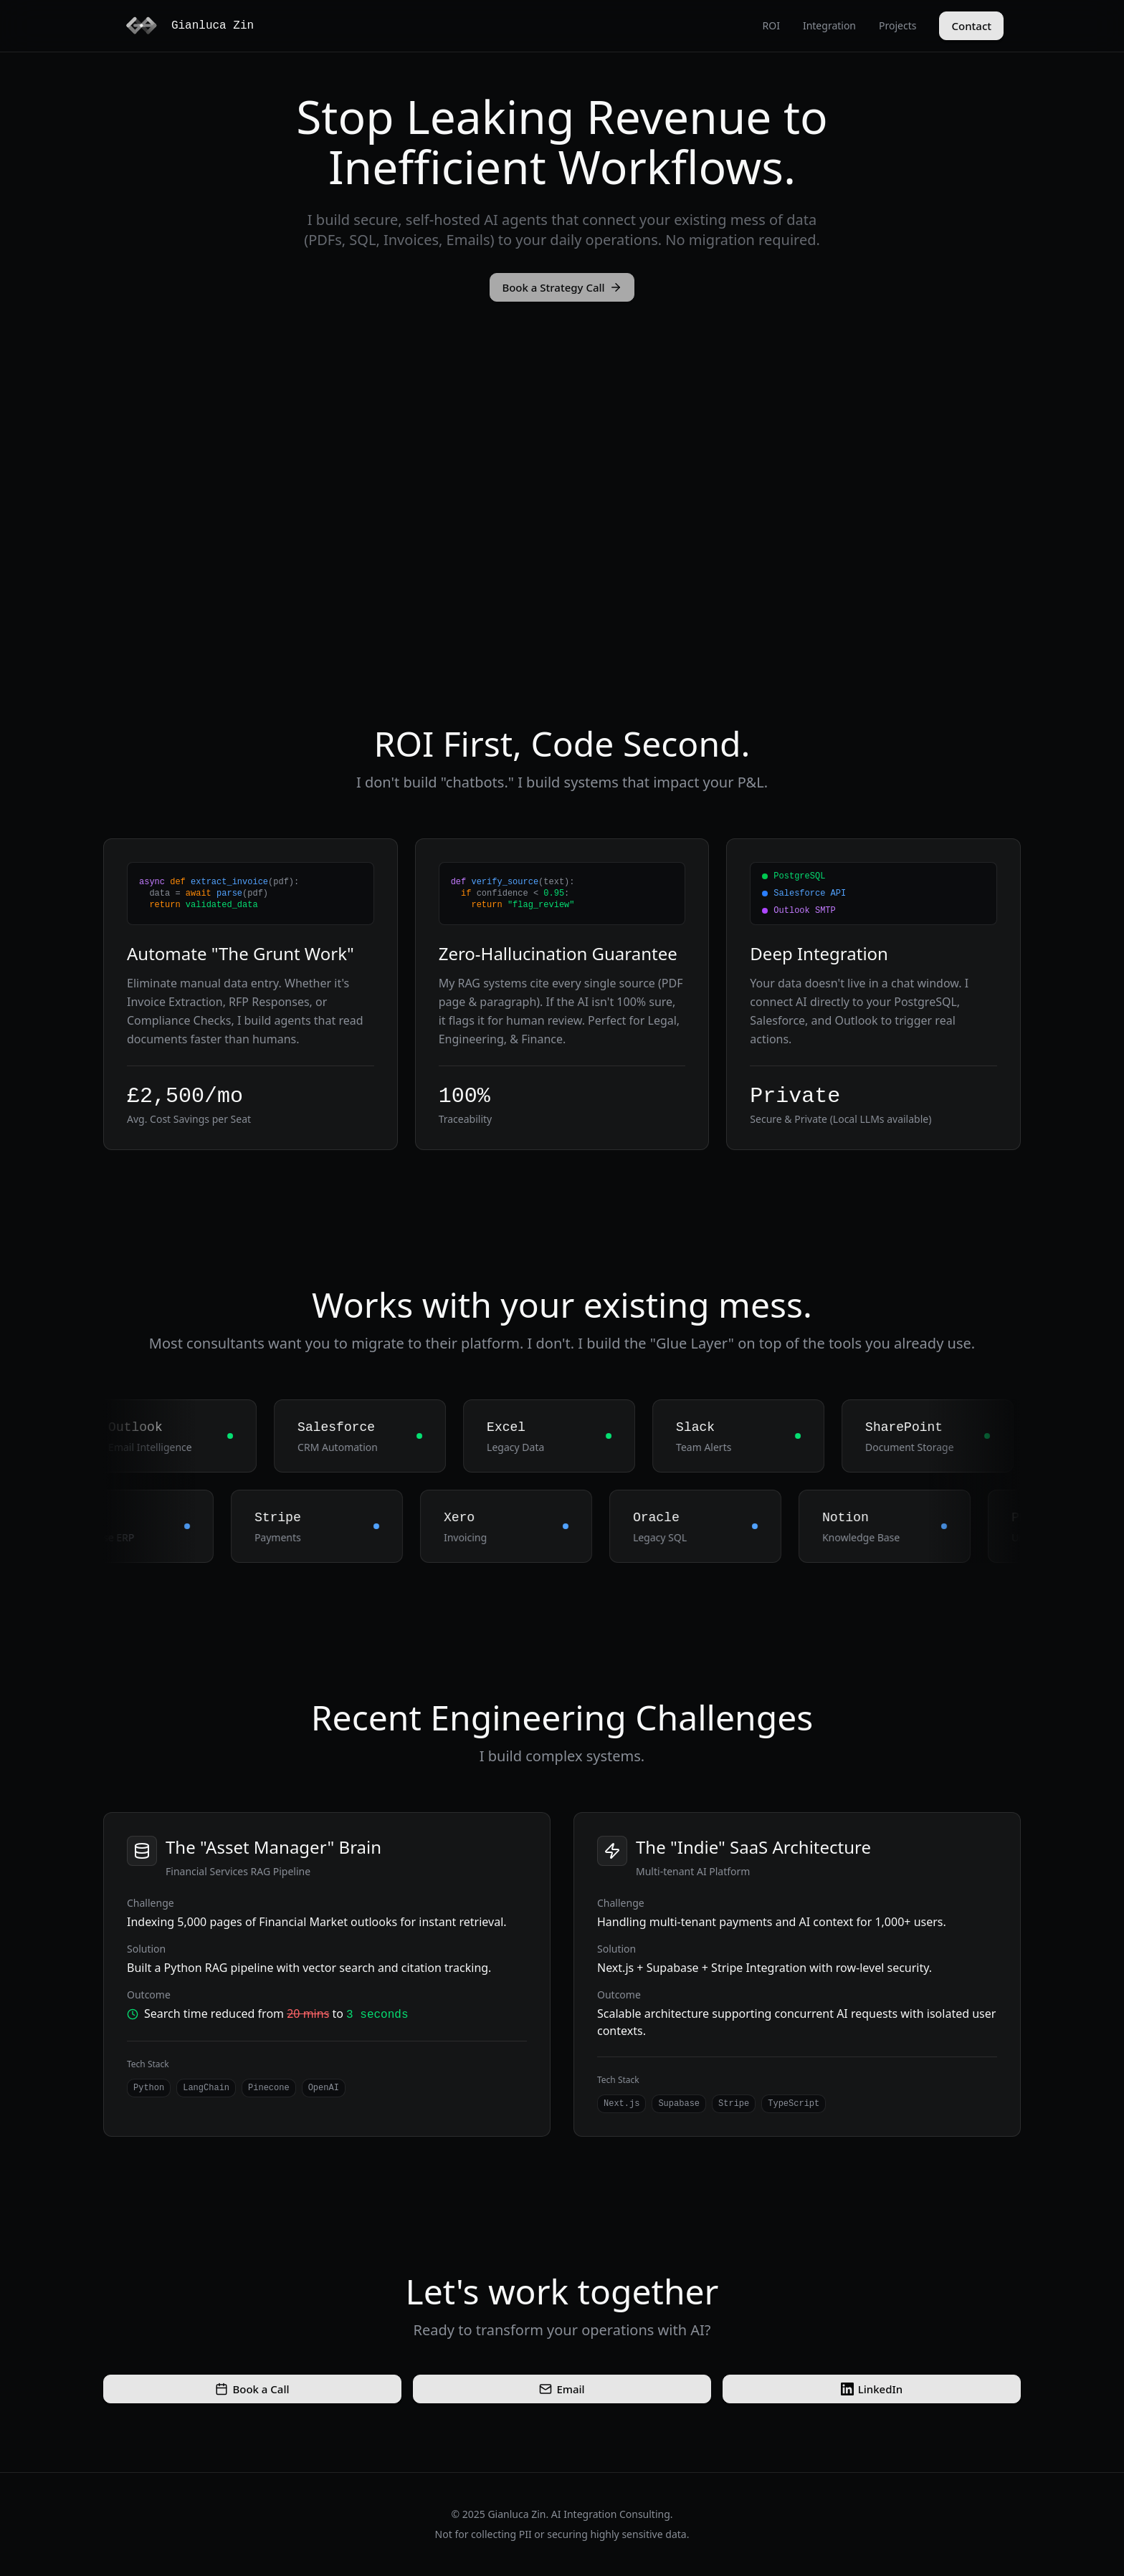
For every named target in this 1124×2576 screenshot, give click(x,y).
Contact (971, 26)
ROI (771, 25)
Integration (829, 25)
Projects (897, 25)
